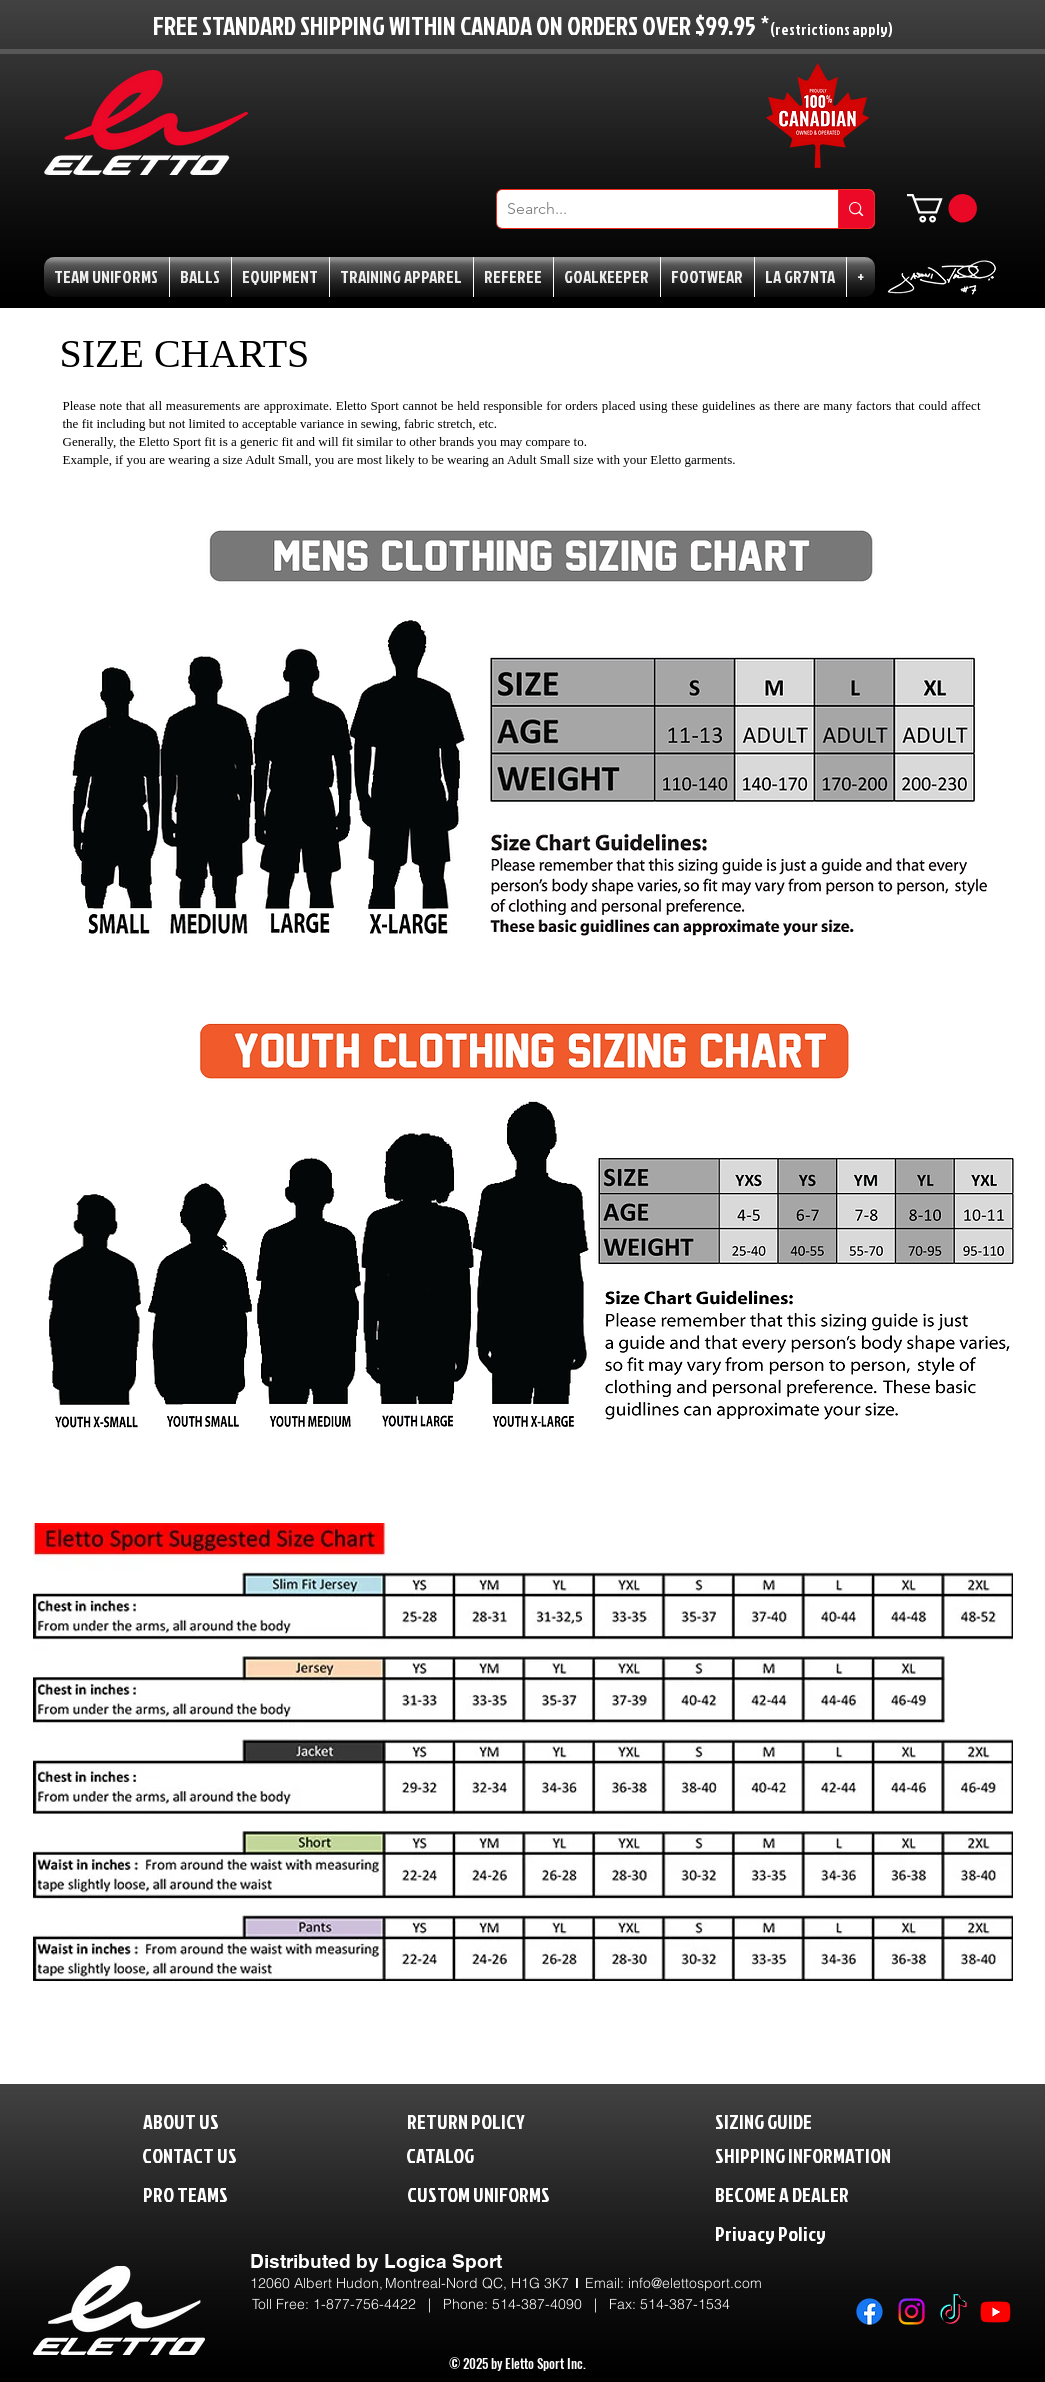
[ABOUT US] (196, 2121)
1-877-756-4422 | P (382, 2304)
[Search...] (652, 209)
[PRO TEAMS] (203, 2194)
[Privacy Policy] (812, 2233)
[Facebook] (869, 2311)
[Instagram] (911, 2311)
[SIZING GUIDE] (784, 2121)
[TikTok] (953, 2311)
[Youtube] (995, 2311)
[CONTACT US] (206, 2155)
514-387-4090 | (550, 2304)
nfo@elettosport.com (696, 2283)
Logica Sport (443, 2261)
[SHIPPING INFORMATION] (841, 2155)
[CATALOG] (453, 2155)
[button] (942, 208)
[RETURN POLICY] (499, 2121)
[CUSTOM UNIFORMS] (508, 2194)
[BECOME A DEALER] (812, 2194)
